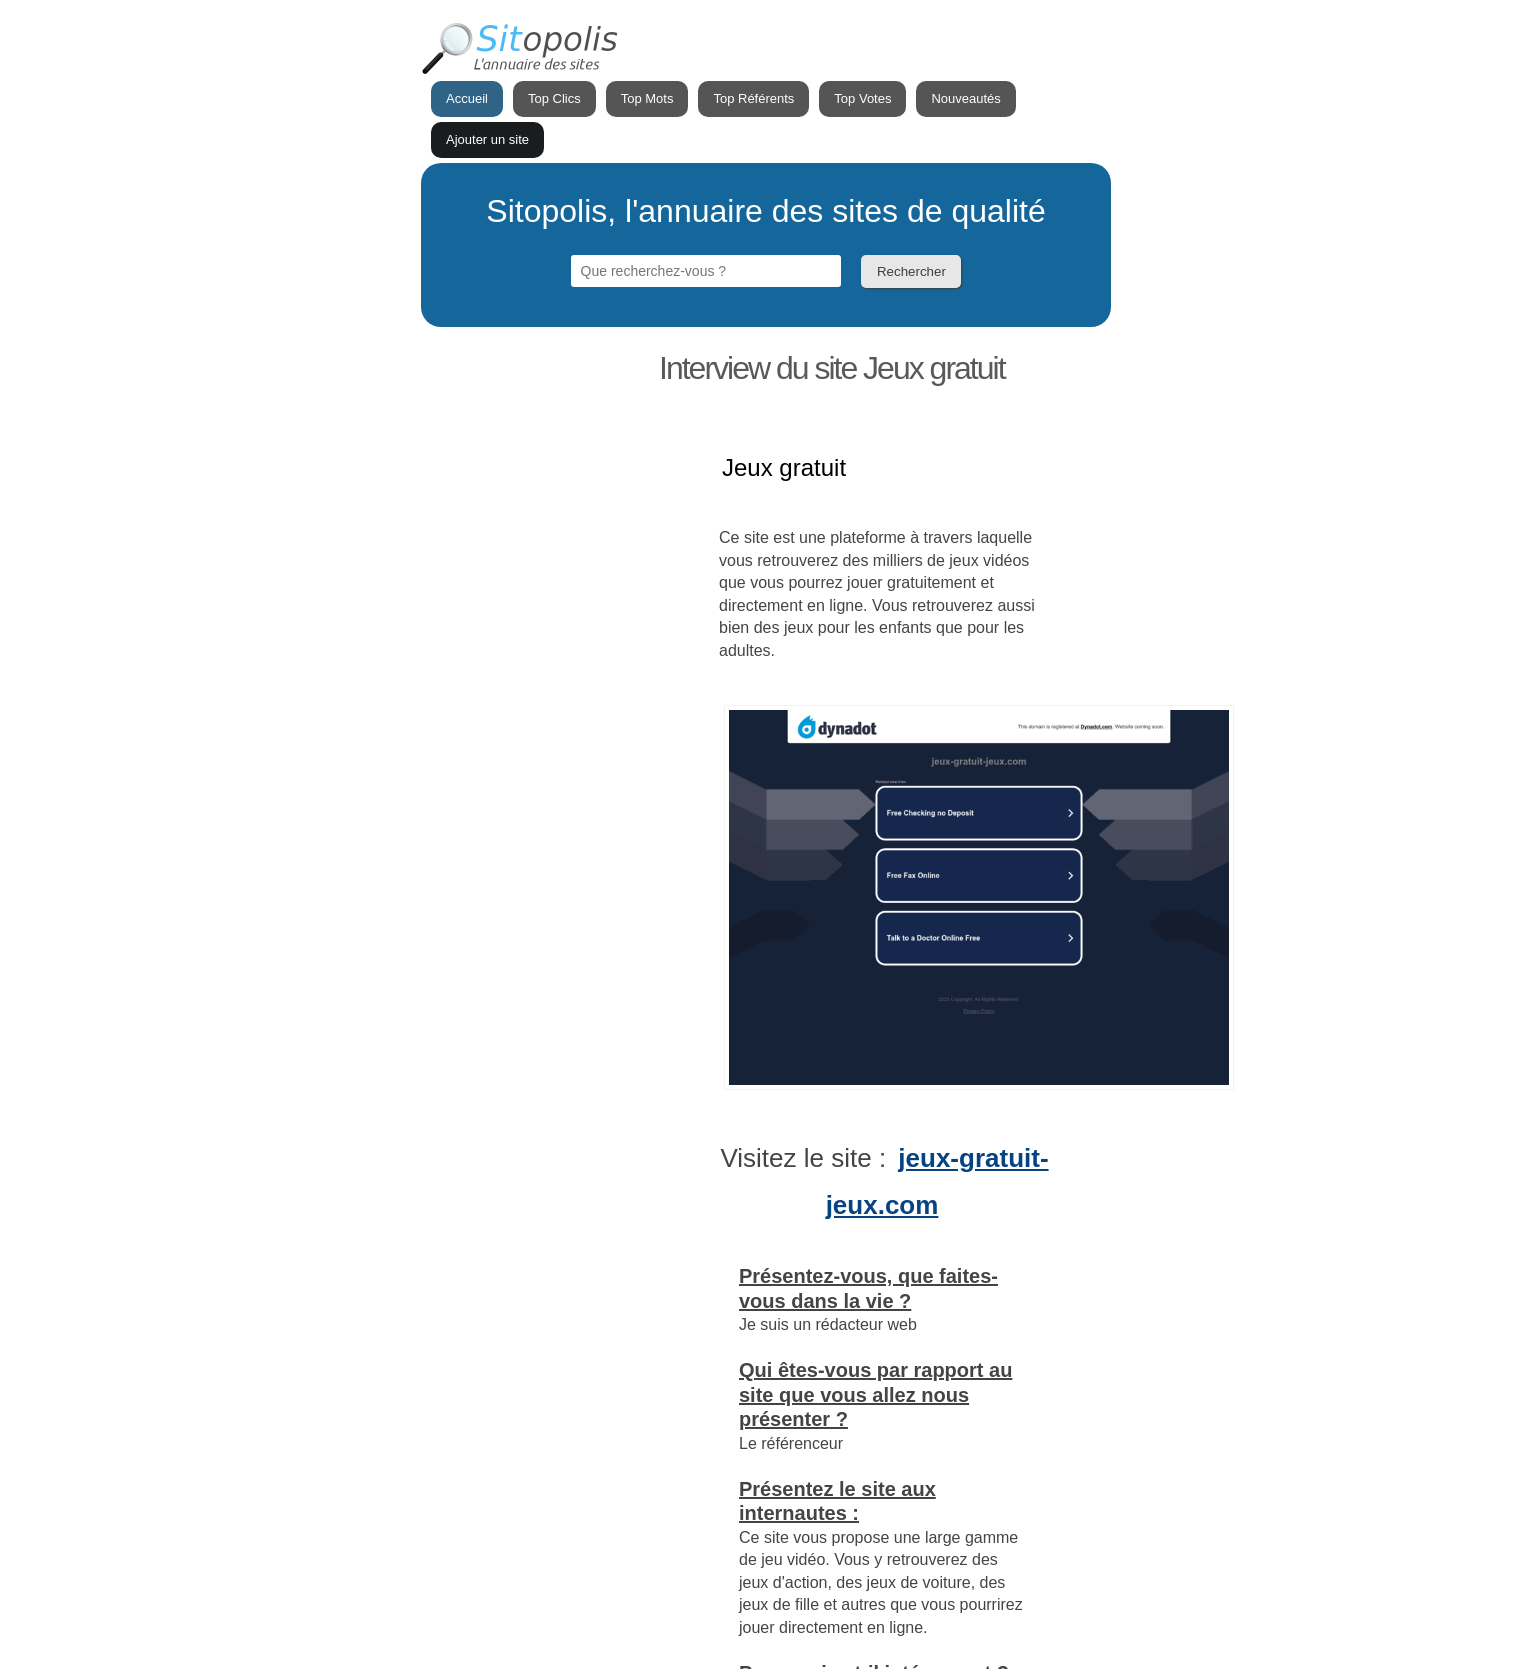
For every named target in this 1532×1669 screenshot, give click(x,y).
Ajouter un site (487, 139)
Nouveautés (965, 98)
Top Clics (554, 98)
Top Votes (862, 98)
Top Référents (753, 98)
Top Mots (647, 98)
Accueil (467, 98)
